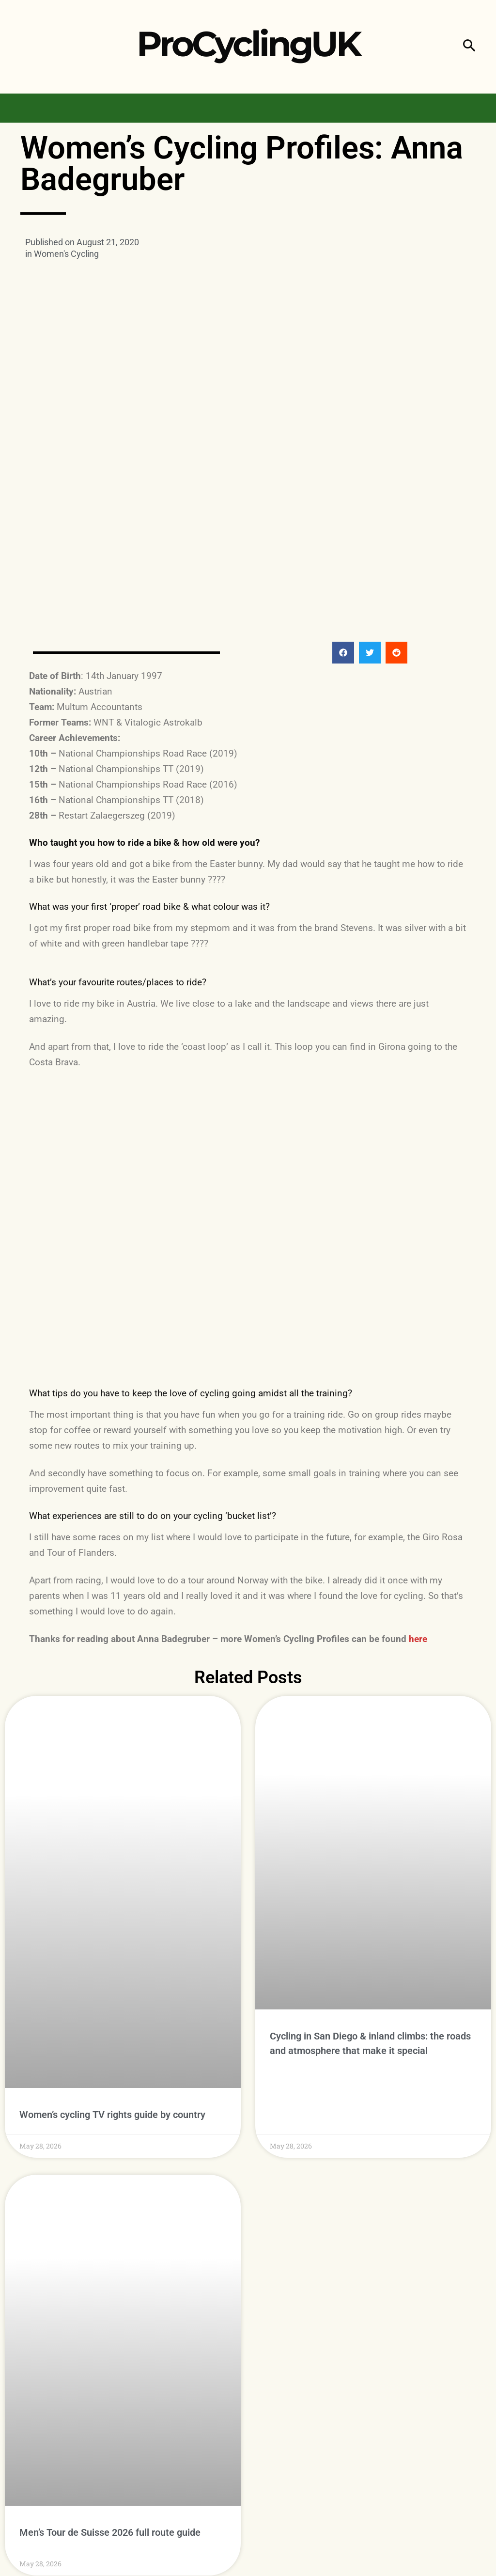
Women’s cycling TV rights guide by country (112, 2048)
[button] (469, 47)
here (418, 1638)
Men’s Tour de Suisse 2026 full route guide (110, 2468)
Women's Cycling (66, 254)
